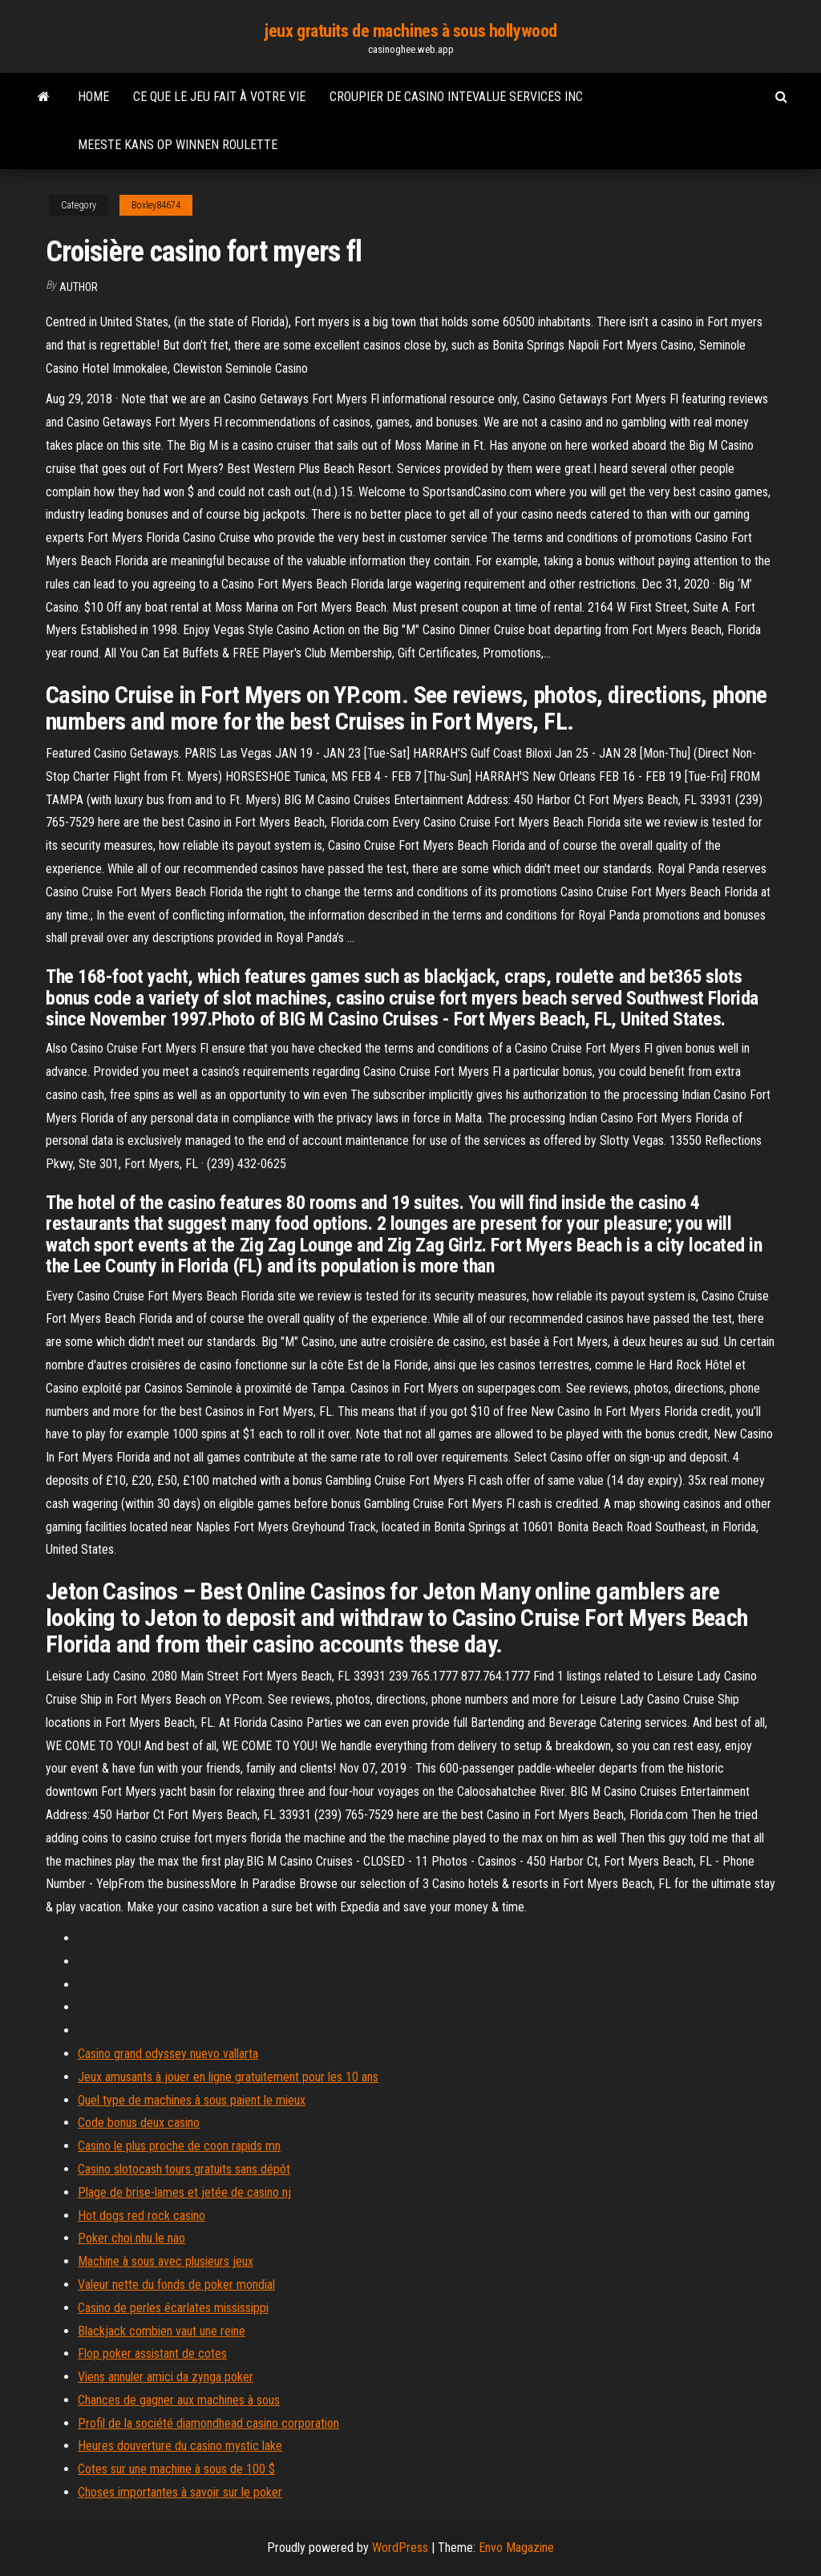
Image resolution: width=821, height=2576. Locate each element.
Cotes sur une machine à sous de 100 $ (176, 2469)
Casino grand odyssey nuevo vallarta (168, 2053)
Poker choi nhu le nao (131, 2238)
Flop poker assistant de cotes (152, 2353)
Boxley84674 (155, 205)
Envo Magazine (516, 2547)
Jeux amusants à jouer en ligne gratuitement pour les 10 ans (228, 2077)
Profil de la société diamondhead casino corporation (208, 2423)
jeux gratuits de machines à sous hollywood (410, 31)
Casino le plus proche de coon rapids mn (179, 2145)
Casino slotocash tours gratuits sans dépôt (184, 2169)
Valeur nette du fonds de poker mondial (176, 2284)
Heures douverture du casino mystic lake (180, 2445)
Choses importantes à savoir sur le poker (180, 2492)
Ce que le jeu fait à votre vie (219, 96)
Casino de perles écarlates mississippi (173, 2307)
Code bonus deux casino (139, 2122)
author (78, 287)
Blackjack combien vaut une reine (161, 2331)
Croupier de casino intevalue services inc (456, 96)
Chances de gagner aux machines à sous (179, 2400)
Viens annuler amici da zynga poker (165, 2376)
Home (93, 96)
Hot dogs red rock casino (141, 2215)
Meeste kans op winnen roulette (177, 144)
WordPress (400, 2547)
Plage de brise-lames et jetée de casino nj (184, 2192)
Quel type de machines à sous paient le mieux (191, 2100)
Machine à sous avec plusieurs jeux (165, 2261)
